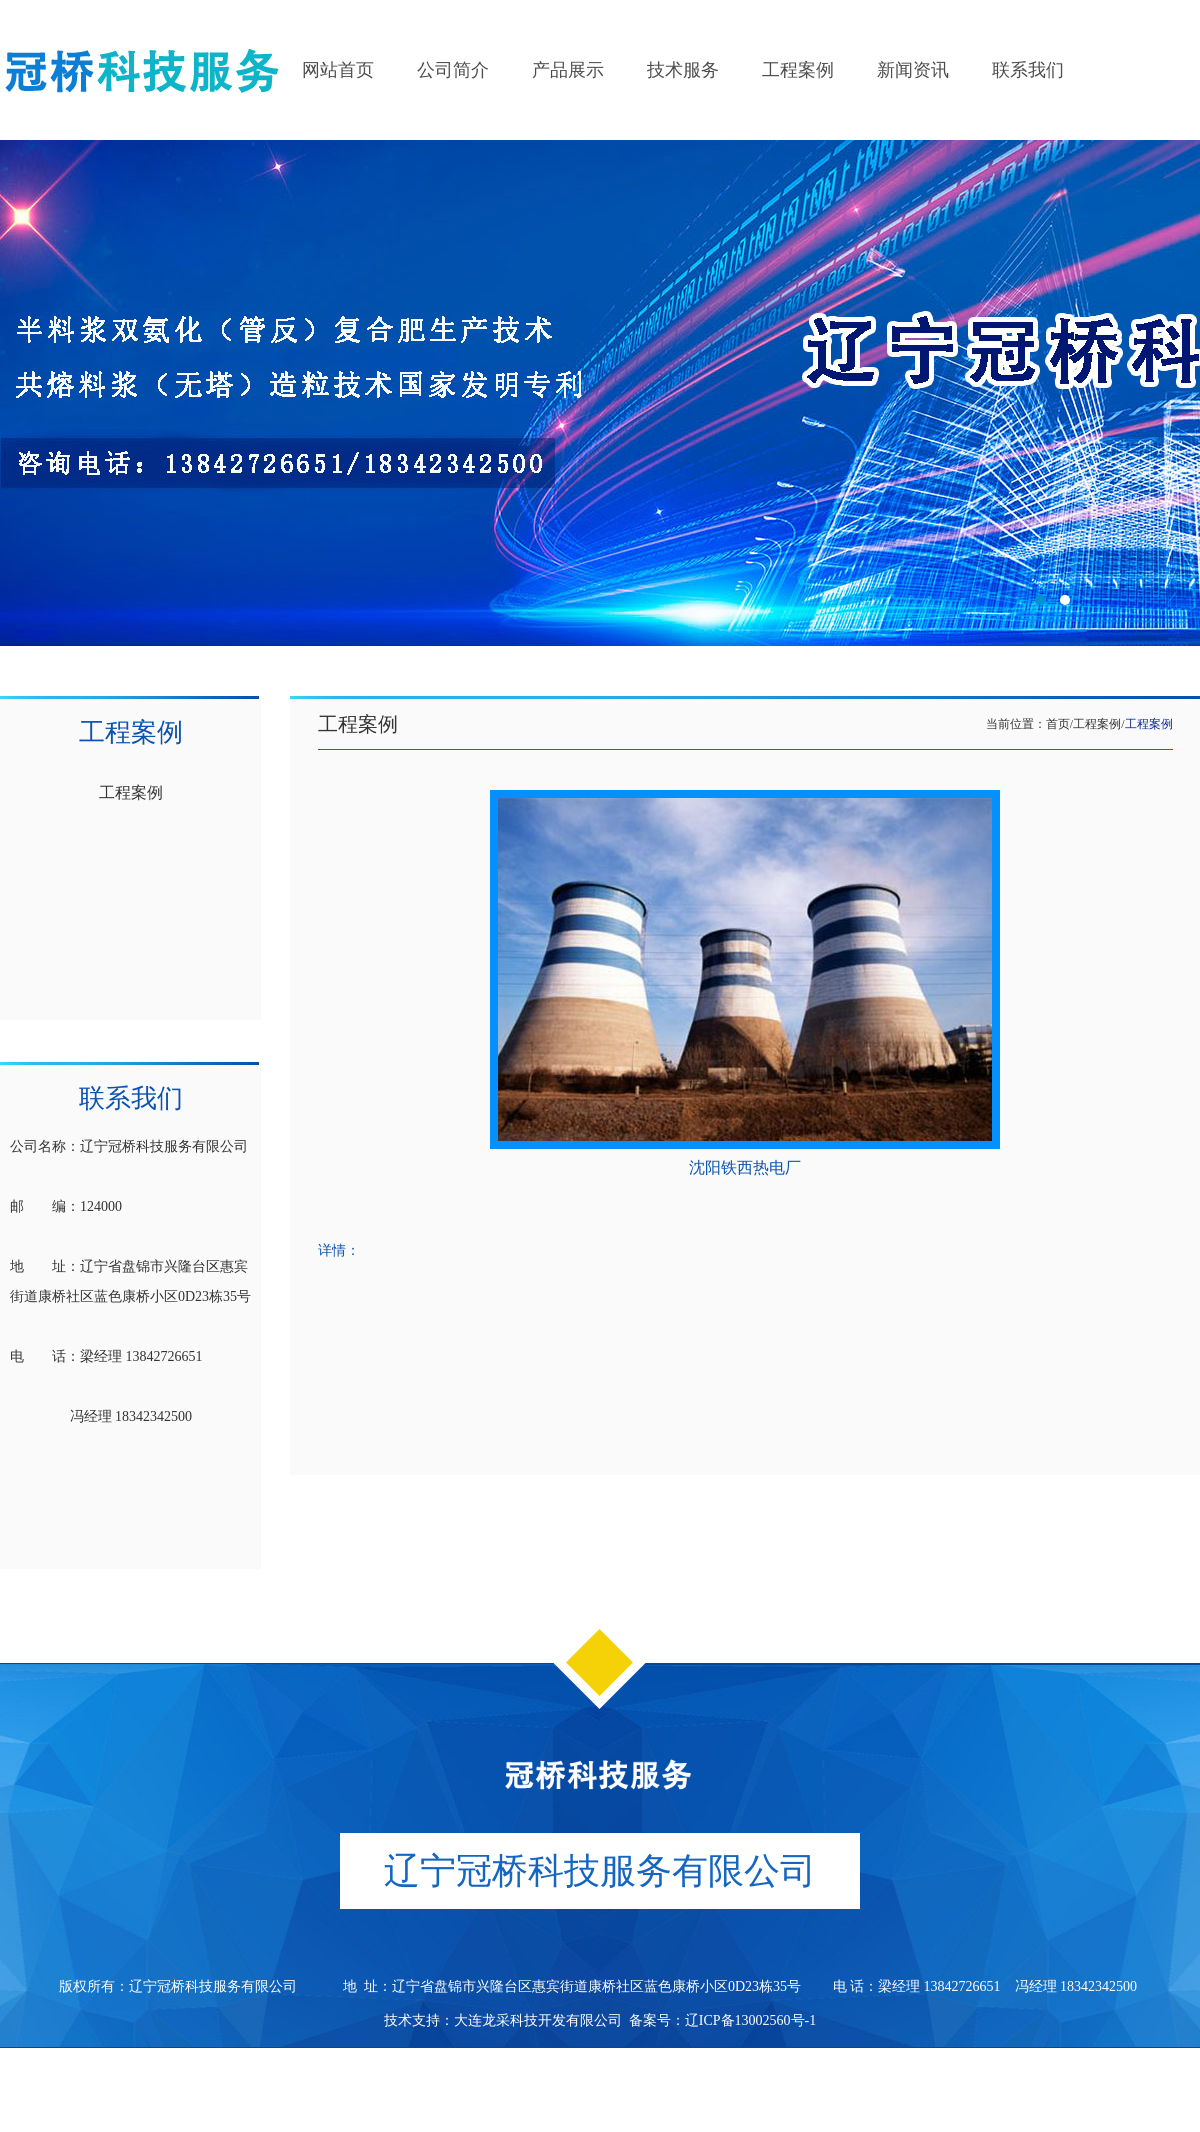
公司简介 (453, 70)
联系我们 (1028, 70)
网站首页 (338, 70)
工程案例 (798, 70)
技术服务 (683, 70)
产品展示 (568, 70)
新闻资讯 (913, 70)
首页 (1058, 724)
